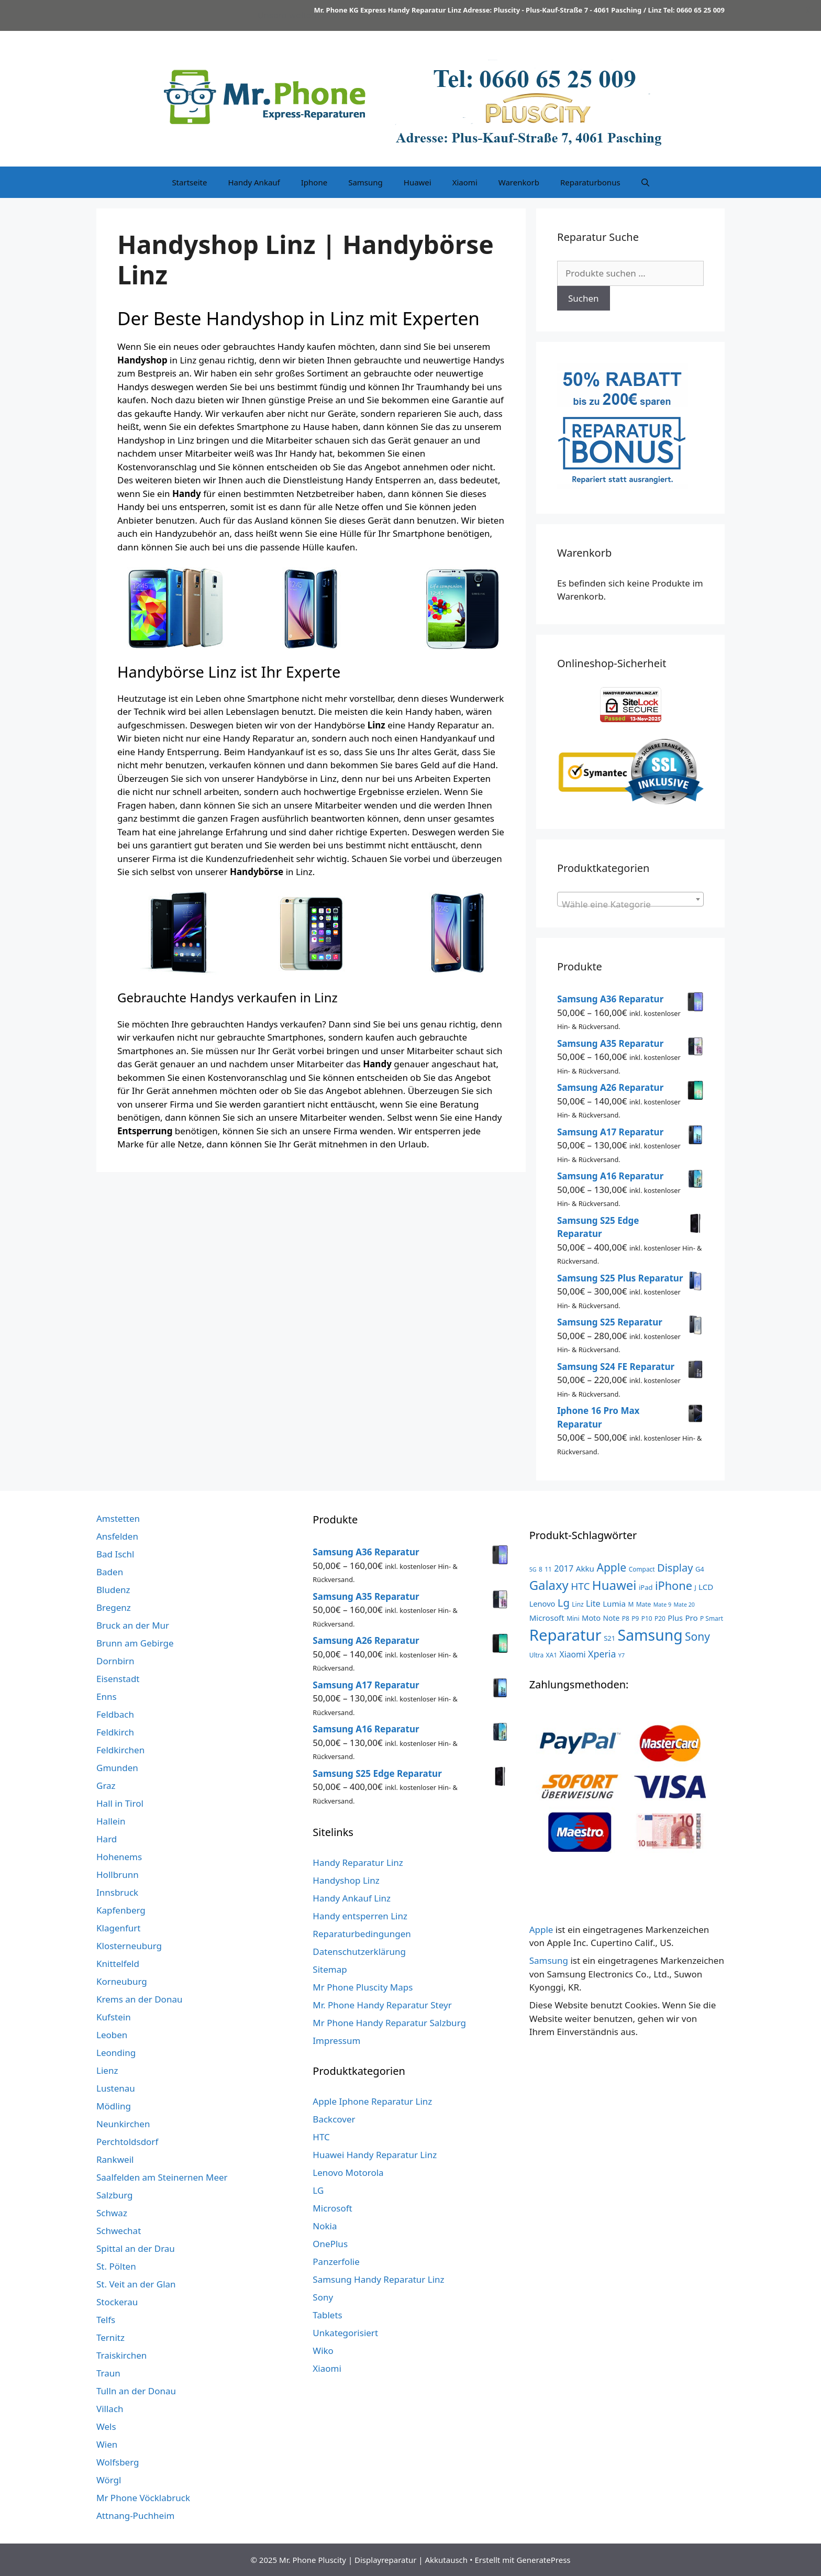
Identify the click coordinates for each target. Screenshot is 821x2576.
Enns (106, 1696)
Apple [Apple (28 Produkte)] (611, 1567)
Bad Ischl (115, 1554)
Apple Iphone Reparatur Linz (372, 2101)
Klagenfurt (118, 1928)
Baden (109, 1572)
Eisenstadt (117, 1679)
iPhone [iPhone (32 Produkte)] (673, 1585)
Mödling (113, 2106)
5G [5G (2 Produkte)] (533, 1569)
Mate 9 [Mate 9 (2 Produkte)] (662, 1604)
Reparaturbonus (590, 182)
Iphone (314, 182)
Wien (106, 2444)
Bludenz (113, 1590)
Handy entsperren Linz (360, 1916)
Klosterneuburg (129, 1946)
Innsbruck (117, 1892)
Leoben (111, 2035)
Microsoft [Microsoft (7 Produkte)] (546, 1617)
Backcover (334, 2119)
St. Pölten (116, 2266)
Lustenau (115, 2088)
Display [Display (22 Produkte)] (675, 1568)
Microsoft (332, 2208)
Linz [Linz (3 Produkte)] (577, 1604)
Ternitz (110, 2337)
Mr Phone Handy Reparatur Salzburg (389, 2023)
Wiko (323, 2351)
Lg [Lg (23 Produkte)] (564, 1602)
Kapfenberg (121, 1910)
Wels (106, 2426)
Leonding (116, 2053)
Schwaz (111, 2213)
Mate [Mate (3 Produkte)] (643, 1604)
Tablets (327, 2315)
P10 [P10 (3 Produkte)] (646, 1618)
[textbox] (630, 904)
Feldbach (115, 1714)
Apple (541, 1929)
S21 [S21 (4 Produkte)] (609, 1638)
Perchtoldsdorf (127, 2142)
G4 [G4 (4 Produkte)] (699, 1569)
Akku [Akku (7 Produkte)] (585, 1568)
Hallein (110, 1821)
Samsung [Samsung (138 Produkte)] (650, 1635)
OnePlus (330, 2244)
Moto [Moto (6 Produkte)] (591, 1617)
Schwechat (118, 2231)
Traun (108, 2373)
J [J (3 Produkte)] (695, 1587)
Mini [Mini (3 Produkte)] (573, 1618)
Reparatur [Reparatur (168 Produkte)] (565, 1634)
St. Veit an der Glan (136, 2284)
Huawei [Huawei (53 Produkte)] (614, 1585)
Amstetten (118, 1518)
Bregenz (113, 1607)
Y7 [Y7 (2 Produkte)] (621, 1655)
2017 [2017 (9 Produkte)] (563, 1568)
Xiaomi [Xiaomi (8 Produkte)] (572, 1654)
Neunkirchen (123, 2124)
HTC (321, 2137)
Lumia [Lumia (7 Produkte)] (614, 1603)
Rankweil (115, 2159)
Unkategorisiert (345, 2333)
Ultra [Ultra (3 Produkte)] (536, 1655)
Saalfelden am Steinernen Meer (162, 2177)
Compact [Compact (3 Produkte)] (642, 1569)
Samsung (365, 182)
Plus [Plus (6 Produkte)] (675, 1617)
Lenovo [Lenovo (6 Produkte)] (542, 1603)
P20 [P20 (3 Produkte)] (659, 1618)
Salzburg (114, 2195)
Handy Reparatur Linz (358, 1862)
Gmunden (117, 1768)
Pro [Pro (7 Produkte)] (691, 1617)
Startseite (189, 182)
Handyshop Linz (346, 1880)
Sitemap (330, 1969)
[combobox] (630, 899)
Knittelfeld (117, 1964)
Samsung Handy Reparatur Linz (378, 2279)
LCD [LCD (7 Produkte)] (705, 1587)
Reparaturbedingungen (361, 1934)
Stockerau (117, 2302)
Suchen (583, 298)
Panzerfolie (336, 2262)
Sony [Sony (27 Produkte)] (697, 1636)
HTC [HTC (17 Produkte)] (580, 1586)
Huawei (417, 182)
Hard (106, 1839)
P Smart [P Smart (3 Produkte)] (711, 1618)
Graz (106, 1785)
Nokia (325, 2226)
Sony (323, 2297)
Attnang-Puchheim (135, 2515)
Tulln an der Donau (136, 2391)
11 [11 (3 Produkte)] (548, 1569)
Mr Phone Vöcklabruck (143, 2498)
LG (318, 2190)
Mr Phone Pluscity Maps (363, 1987)
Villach (110, 2409)
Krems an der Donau (139, 1999)
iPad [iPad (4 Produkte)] (646, 1587)
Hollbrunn (117, 1875)
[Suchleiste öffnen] (645, 182)
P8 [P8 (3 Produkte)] (625, 1618)
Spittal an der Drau (135, 2248)
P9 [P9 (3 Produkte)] (635, 1618)
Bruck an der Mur (132, 1625)
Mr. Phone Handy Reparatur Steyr (382, 2005)
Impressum (336, 2041)
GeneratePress (543, 2560)
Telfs (105, 2320)
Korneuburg (121, 1981)
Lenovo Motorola (348, 2172)
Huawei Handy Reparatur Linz (375, 2155)
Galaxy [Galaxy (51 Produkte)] (549, 1585)
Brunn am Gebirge (135, 1643)
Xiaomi (465, 182)
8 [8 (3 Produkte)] (540, 1569)
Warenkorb (518, 182)
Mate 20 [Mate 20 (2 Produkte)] (683, 1604)
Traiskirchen (121, 2355)
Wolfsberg (117, 2462)
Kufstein (113, 2017)
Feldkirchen (120, 1750)
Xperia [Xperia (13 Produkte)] (602, 1654)
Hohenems (119, 1857)
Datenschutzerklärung (359, 1951)
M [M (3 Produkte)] (631, 1604)
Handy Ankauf (254, 182)
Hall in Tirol (119, 1803)
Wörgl (108, 2480)
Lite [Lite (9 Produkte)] (593, 1603)
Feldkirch (115, 1732)
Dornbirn (115, 1661)
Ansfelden (117, 1536)
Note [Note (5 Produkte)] (611, 1618)
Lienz (107, 2070)
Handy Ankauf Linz (352, 1898)
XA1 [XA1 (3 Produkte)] (551, 1655)
